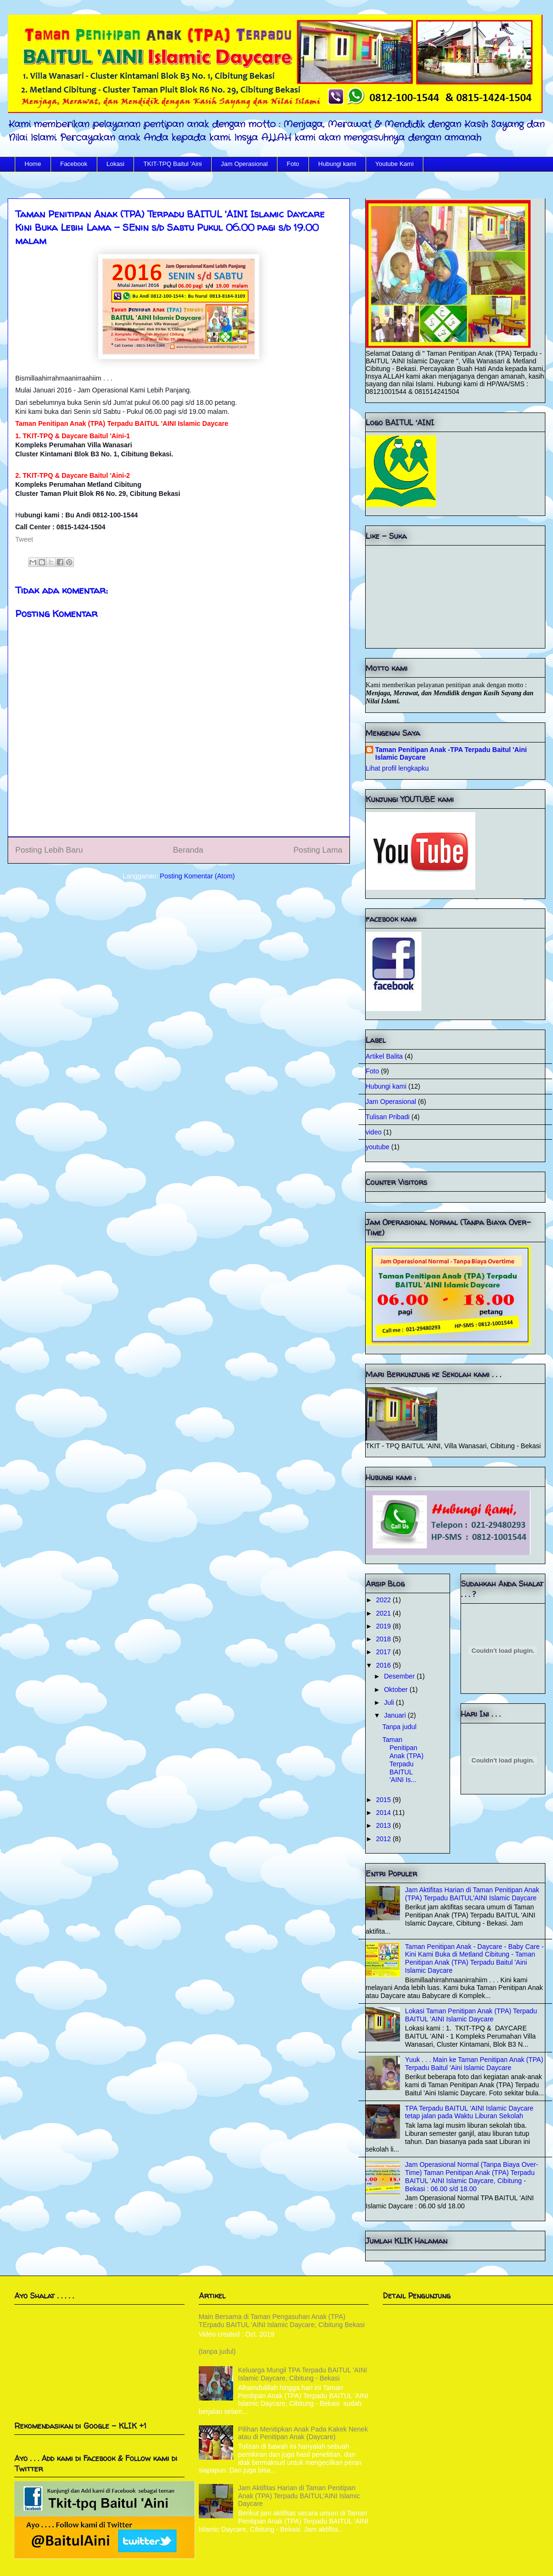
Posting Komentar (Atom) (197, 876)
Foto (293, 163)
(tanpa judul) (217, 2351)
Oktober (397, 1689)
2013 (384, 1825)
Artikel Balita (384, 1056)
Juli (390, 1702)
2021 (384, 1613)
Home (33, 163)
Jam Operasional (244, 163)
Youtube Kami (394, 163)
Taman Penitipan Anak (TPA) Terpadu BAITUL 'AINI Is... (402, 1759)
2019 (384, 1626)
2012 (384, 1839)
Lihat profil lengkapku (397, 768)
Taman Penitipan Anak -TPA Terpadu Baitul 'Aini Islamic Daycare (451, 753)
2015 (384, 1799)
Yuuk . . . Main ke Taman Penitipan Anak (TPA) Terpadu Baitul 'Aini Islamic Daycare (474, 2063)
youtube (377, 1147)
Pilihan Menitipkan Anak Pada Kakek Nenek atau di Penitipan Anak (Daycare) (303, 2433)
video (373, 1132)
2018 (384, 1639)
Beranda (188, 850)
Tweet (24, 539)
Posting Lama (317, 850)
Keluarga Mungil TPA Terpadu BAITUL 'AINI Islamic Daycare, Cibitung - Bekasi (302, 2374)
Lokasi (115, 163)
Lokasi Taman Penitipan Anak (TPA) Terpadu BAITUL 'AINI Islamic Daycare (471, 2015)
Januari (396, 1715)
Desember (400, 1676)
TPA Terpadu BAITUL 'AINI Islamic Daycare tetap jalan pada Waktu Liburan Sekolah (469, 2112)
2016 (384, 1665)
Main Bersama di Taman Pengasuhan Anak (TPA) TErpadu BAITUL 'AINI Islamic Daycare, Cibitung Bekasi (282, 2321)
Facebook (73, 163)
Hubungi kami (337, 163)
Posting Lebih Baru (49, 850)
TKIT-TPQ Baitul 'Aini (172, 163)
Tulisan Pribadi (388, 1117)
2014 (384, 1812)
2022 (384, 1600)
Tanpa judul (399, 1727)
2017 (384, 1652)
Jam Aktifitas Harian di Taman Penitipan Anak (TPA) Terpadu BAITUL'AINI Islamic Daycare (472, 1894)
